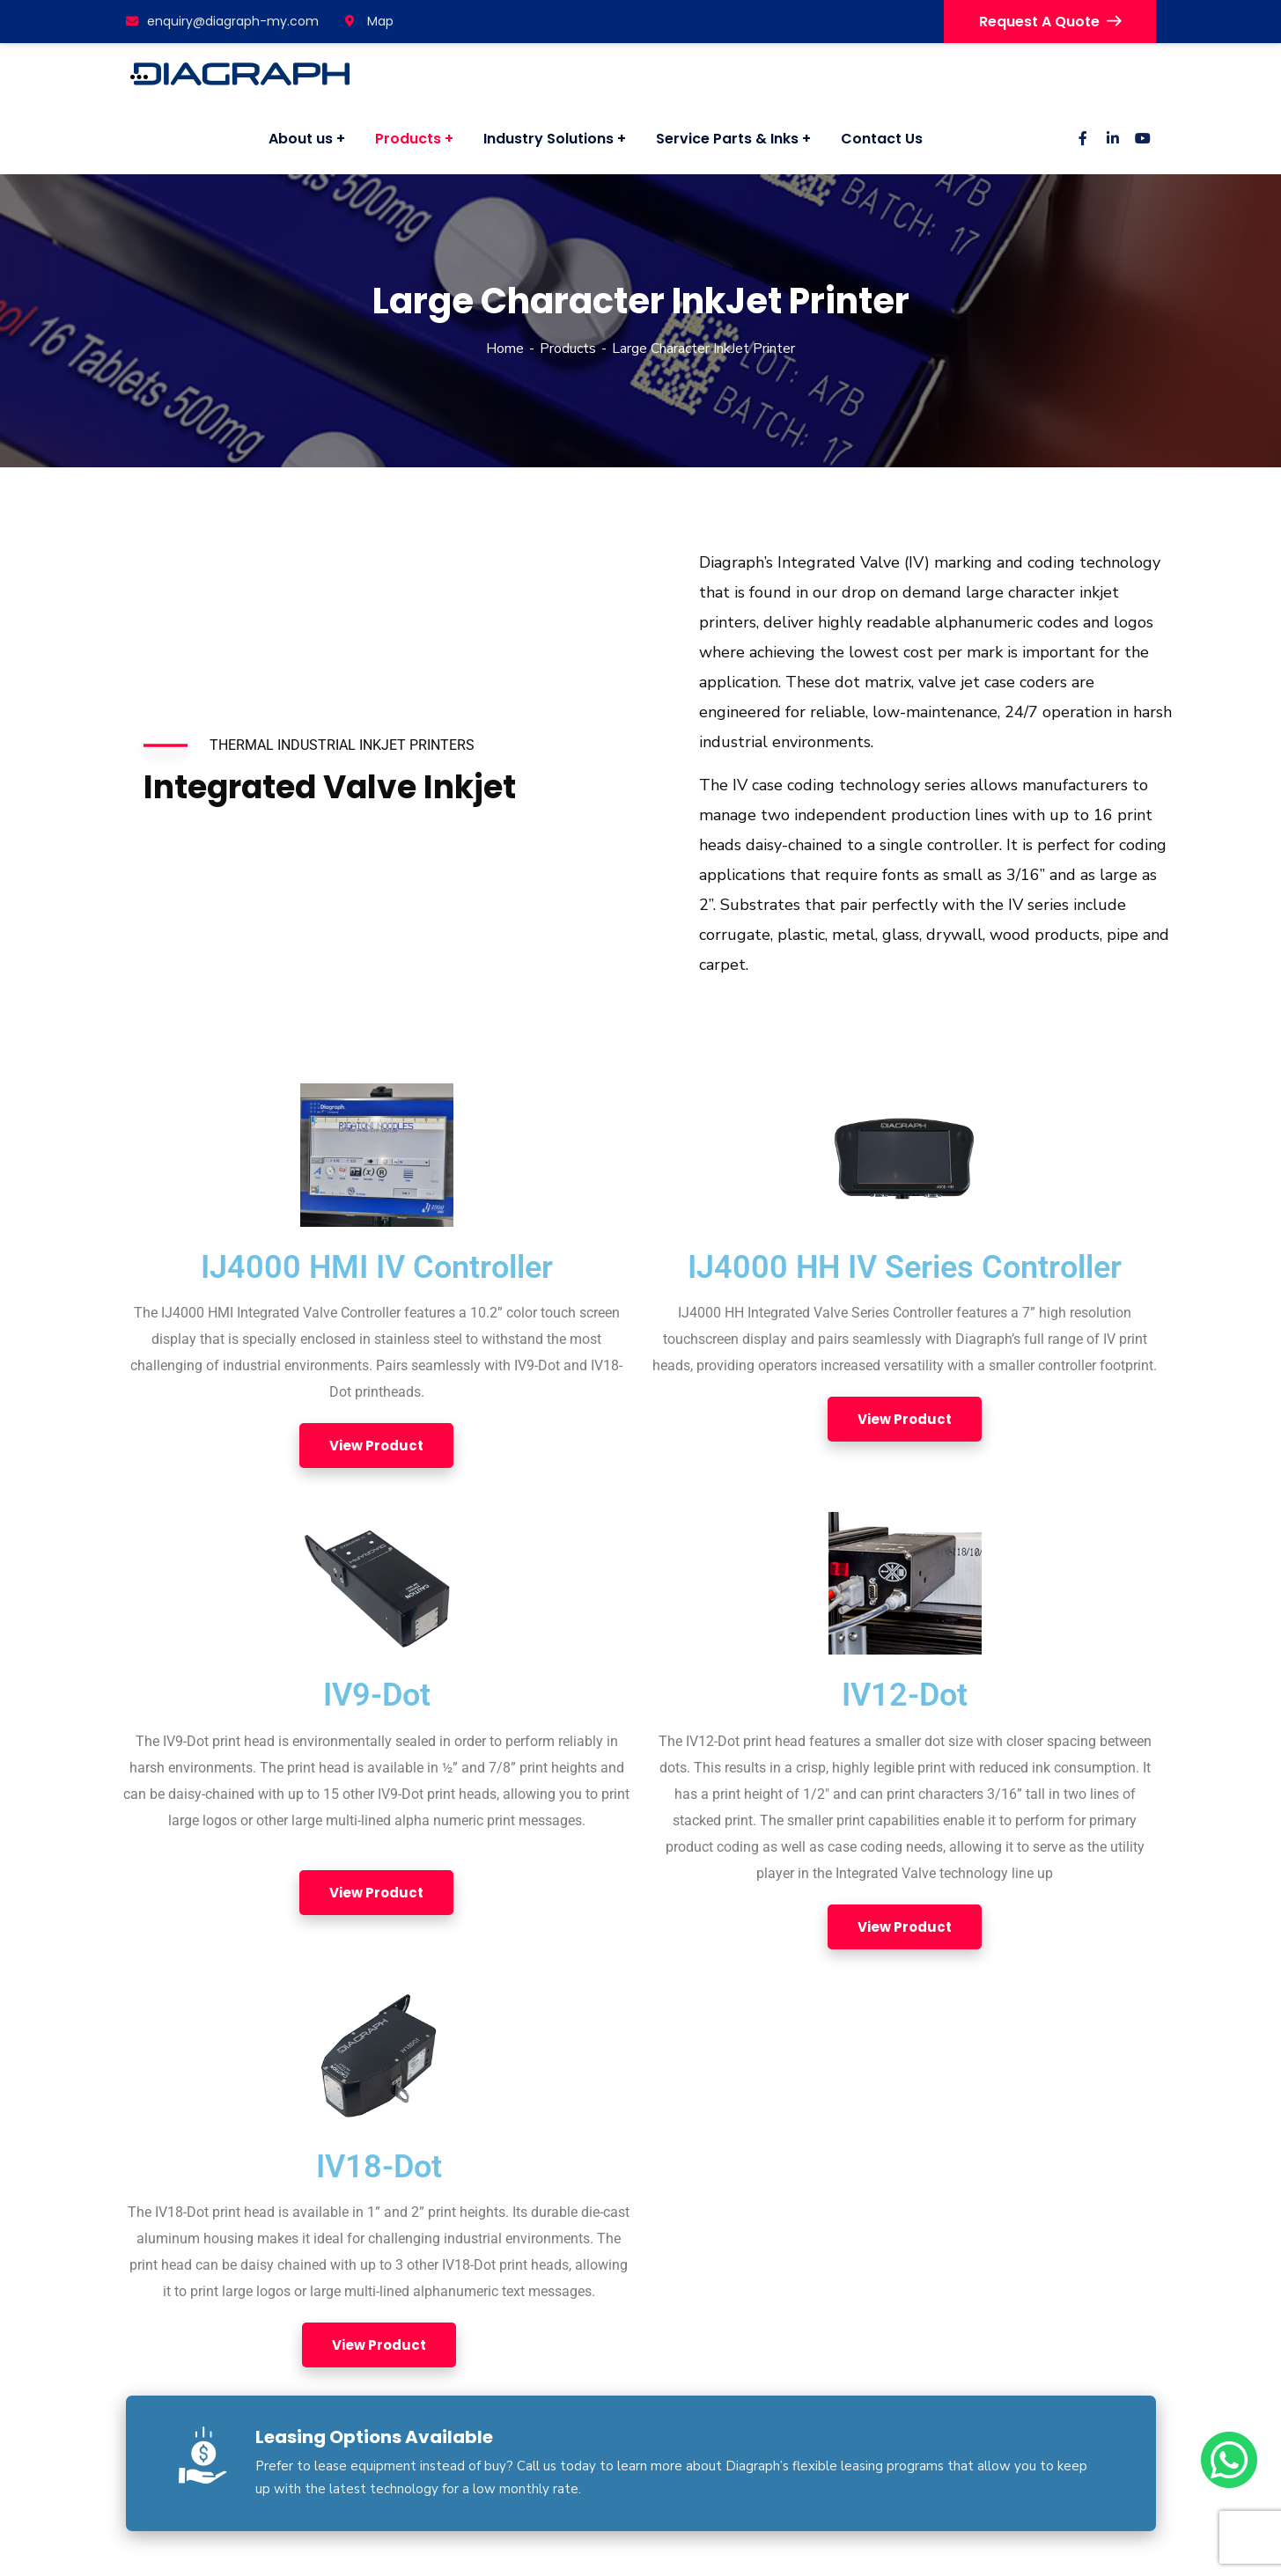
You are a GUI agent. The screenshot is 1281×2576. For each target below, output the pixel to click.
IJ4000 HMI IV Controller (377, 1267)
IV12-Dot (905, 1695)
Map (369, 21)
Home (505, 348)
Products (568, 348)
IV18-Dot (379, 2166)
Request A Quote (1050, 21)
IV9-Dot (377, 1695)
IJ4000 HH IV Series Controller (905, 1267)
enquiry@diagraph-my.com (222, 21)
